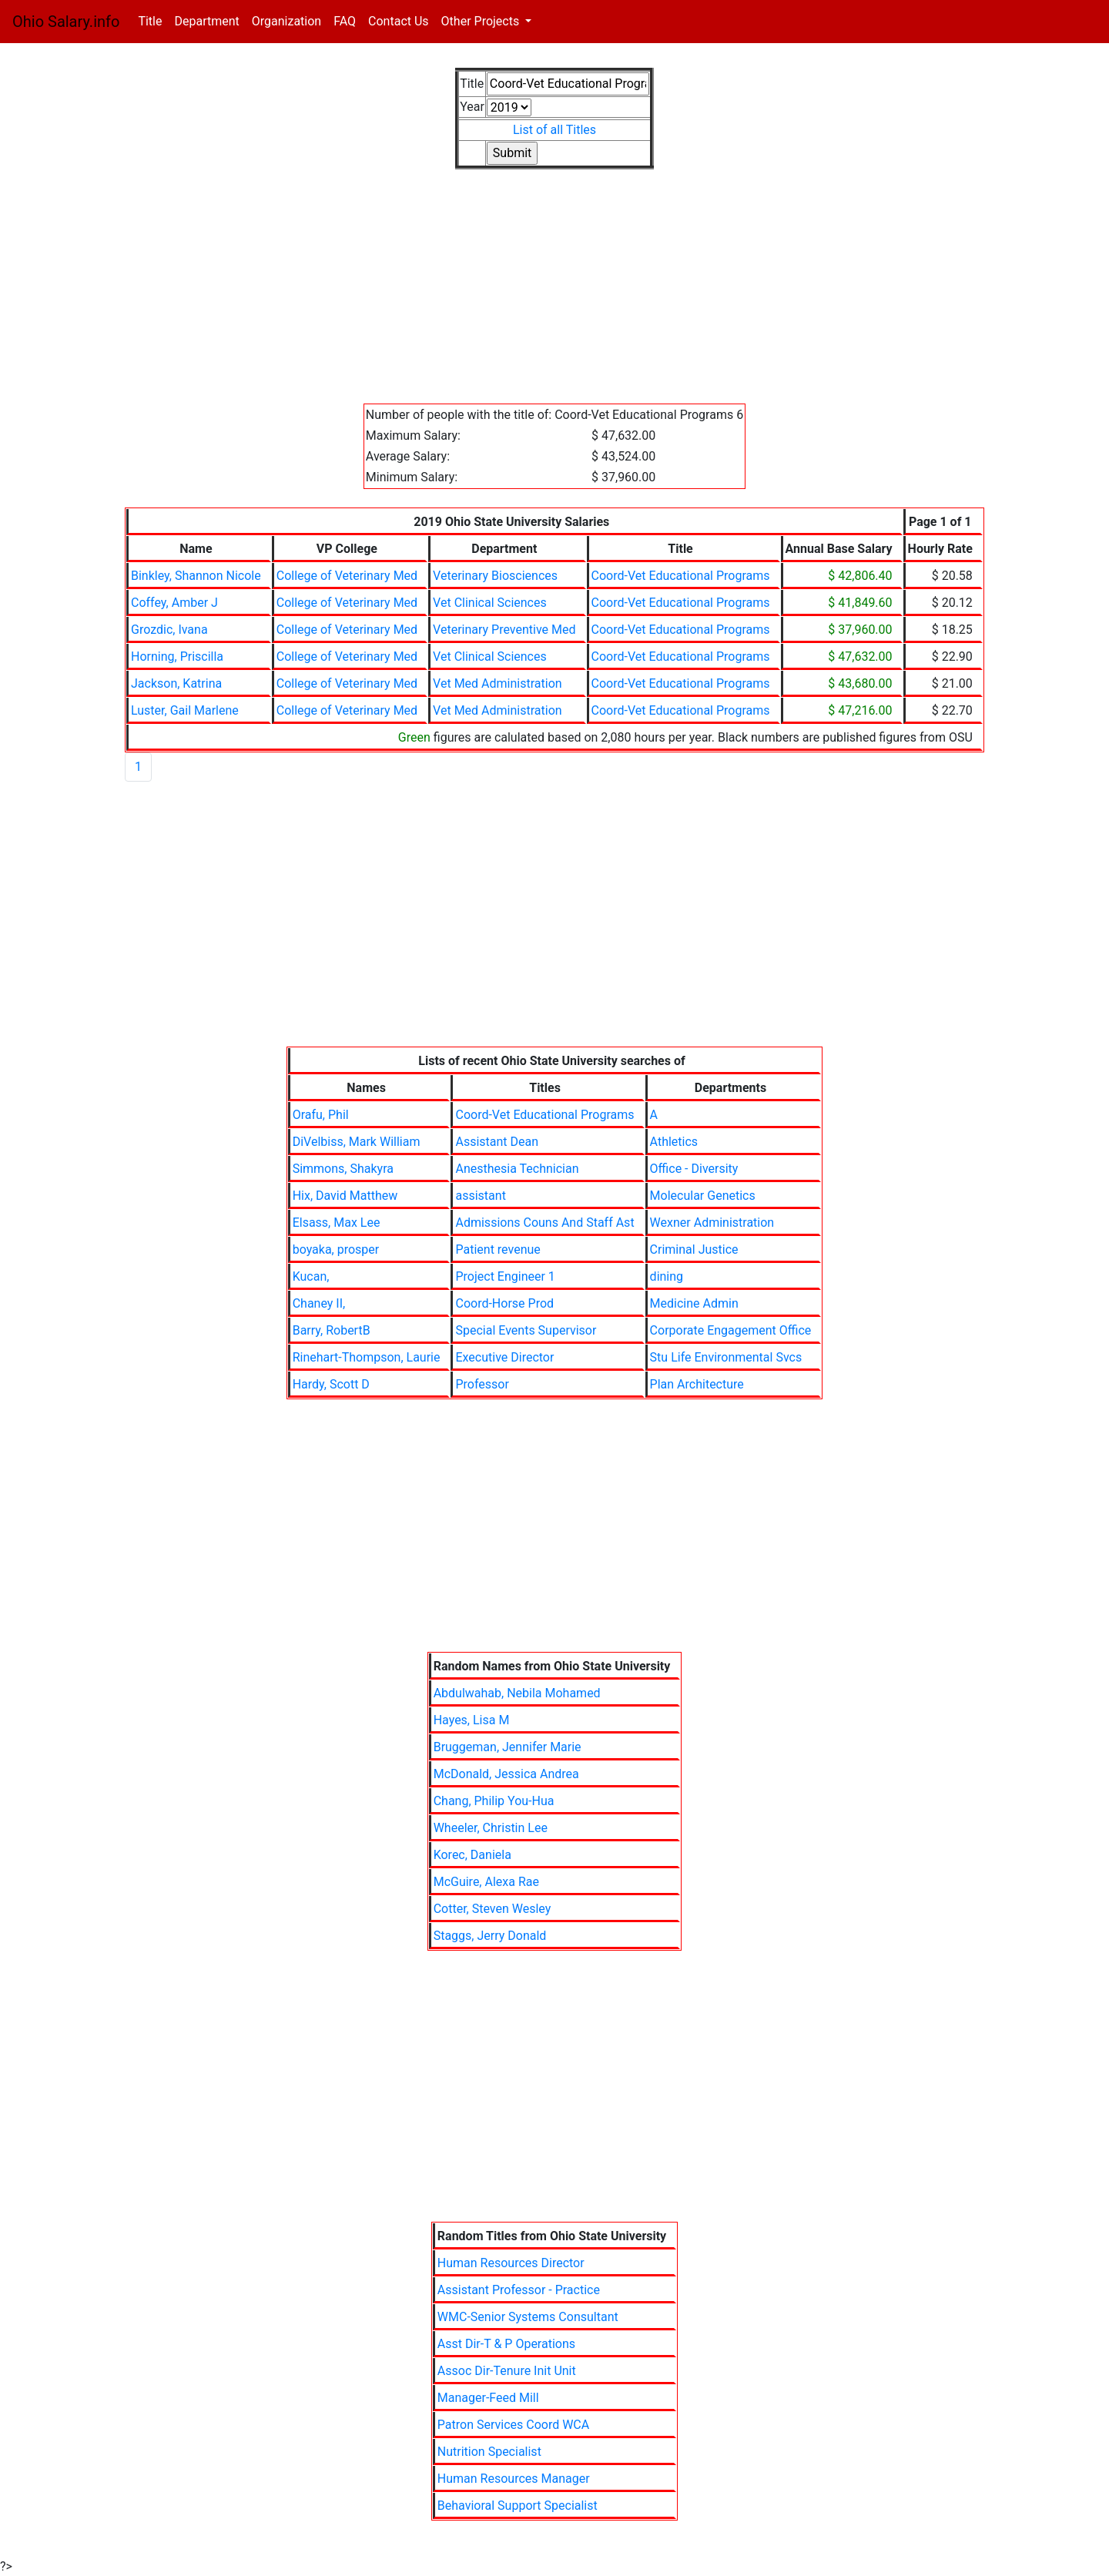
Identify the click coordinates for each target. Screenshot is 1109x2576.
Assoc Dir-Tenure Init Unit (506, 2370)
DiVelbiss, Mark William (356, 1141)
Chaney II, (319, 1303)
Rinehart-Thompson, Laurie (367, 1357)
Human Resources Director (511, 2263)
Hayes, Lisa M (472, 1720)
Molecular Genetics (703, 1195)
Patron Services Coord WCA (513, 2424)
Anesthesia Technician (516, 1168)
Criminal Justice (694, 1249)
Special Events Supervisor (525, 1330)
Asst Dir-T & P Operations (506, 2343)
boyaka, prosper (336, 1249)
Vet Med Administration (497, 683)
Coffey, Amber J (174, 602)
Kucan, (311, 1276)
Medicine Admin (694, 1303)
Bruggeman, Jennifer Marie (507, 1747)
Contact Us (398, 21)
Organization (286, 21)
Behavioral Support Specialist (517, 2505)
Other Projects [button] (482, 21)
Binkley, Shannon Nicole (196, 575)
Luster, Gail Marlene (185, 710)
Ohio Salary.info (65, 21)
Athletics (674, 1141)
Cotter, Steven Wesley (492, 1908)
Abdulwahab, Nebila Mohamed (517, 1693)
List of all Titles (554, 129)
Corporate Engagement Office (731, 1330)
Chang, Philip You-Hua (494, 1801)
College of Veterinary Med (346, 575)
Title (153, 20)
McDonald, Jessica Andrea (506, 1774)
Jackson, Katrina (176, 683)
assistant (480, 1195)
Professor (481, 1384)
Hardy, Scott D (331, 1384)
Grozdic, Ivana (169, 629)
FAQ (344, 21)
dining (666, 1276)
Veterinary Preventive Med (504, 629)
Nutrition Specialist (489, 2451)
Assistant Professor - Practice (518, 2290)
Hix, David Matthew (345, 1195)
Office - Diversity (694, 1168)
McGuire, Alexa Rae (486, 1881)
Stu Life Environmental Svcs (726, 1357)
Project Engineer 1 (504, 1276)
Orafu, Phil (321, 1114)
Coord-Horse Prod (504, 1303)
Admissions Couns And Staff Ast (544, 1222)
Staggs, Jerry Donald (490, 1935)
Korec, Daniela (472, 1854)
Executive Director (504, 1357)
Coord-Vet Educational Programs (680, 575)
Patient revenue (497, 1249)
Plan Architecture (697, 1384)
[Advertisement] (554, 296)
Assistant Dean (496, 1141)
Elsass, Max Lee (336, 1222)
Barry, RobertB (331, 1330)
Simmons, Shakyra (343, 1168)
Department (206, 21)
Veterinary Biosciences (495, 575)
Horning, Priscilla (177, 656)
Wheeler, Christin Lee (491, 1828)
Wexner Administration (712, 1222)
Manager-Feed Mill (488, 2397)
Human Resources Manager (513, 2478)
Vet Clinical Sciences (490, 602)
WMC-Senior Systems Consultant (527, 2317)
